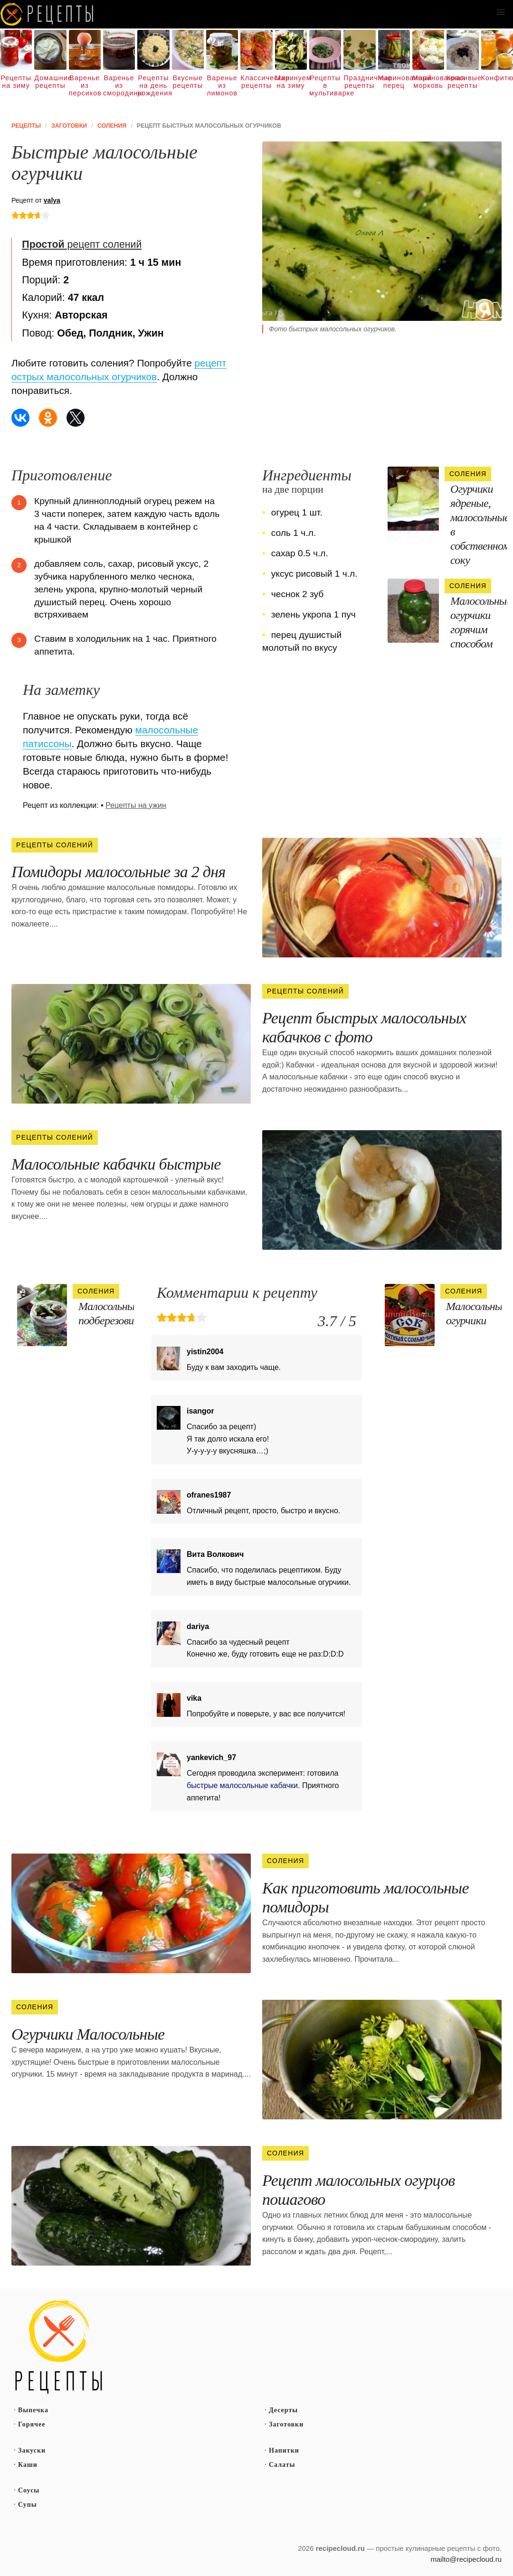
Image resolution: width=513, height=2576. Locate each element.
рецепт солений (82, 244)
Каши (28, 2464)
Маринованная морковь (428, 81)
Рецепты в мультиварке (325, 85)
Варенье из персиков (85, 85)
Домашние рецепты (50, 81)
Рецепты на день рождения (153, 85)
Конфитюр (497, 78)
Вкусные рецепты (187, 81)
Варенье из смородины (119, 85)
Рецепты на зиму (15, 81)
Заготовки (286, 2424)
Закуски (32, 2450)
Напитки (284, 2450)
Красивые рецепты (462, 81)
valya (52, 200)
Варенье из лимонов (222, 85)
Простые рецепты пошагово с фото (58, 2347)
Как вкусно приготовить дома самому (47, 14)
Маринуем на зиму (291, 81)
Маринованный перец (394, 81)
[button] (500, 12)
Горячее (31, 2424)
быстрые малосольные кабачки (242, 1785)
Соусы (28, 2490)
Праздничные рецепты (359, 81)
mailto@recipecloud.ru (466, 2559)
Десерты (283, 2410)
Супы (27, 2504)
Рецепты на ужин (135, 805)
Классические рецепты (256, 81)
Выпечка (33, 2410)
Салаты (282, 2464)
